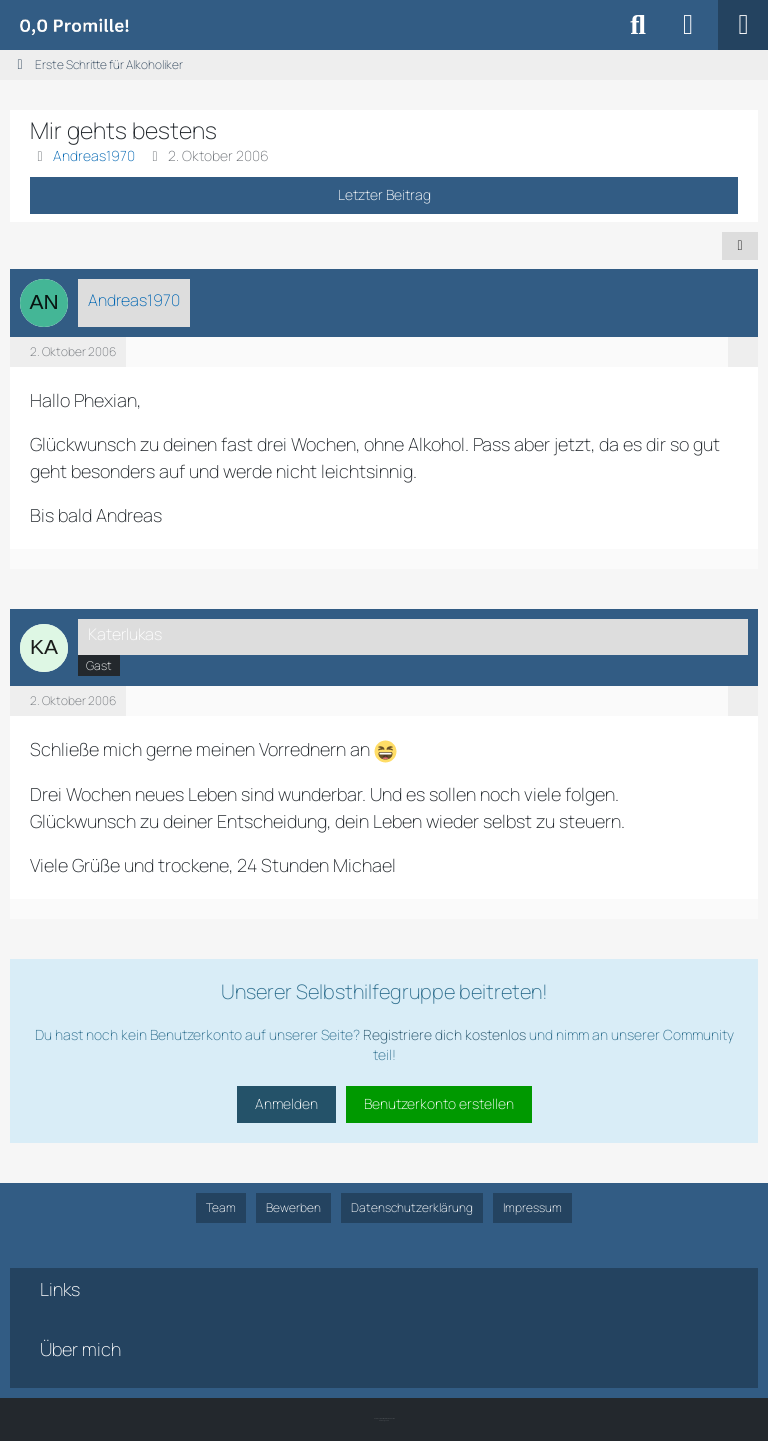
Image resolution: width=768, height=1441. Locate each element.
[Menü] (743, 25)
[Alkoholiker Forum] (74, 25)
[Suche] (638, 25)
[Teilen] (740, 246)
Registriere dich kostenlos (444, 1034)
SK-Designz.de (384, 1420)
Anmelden (286, 1103)
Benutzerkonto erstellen (439, 1103)
